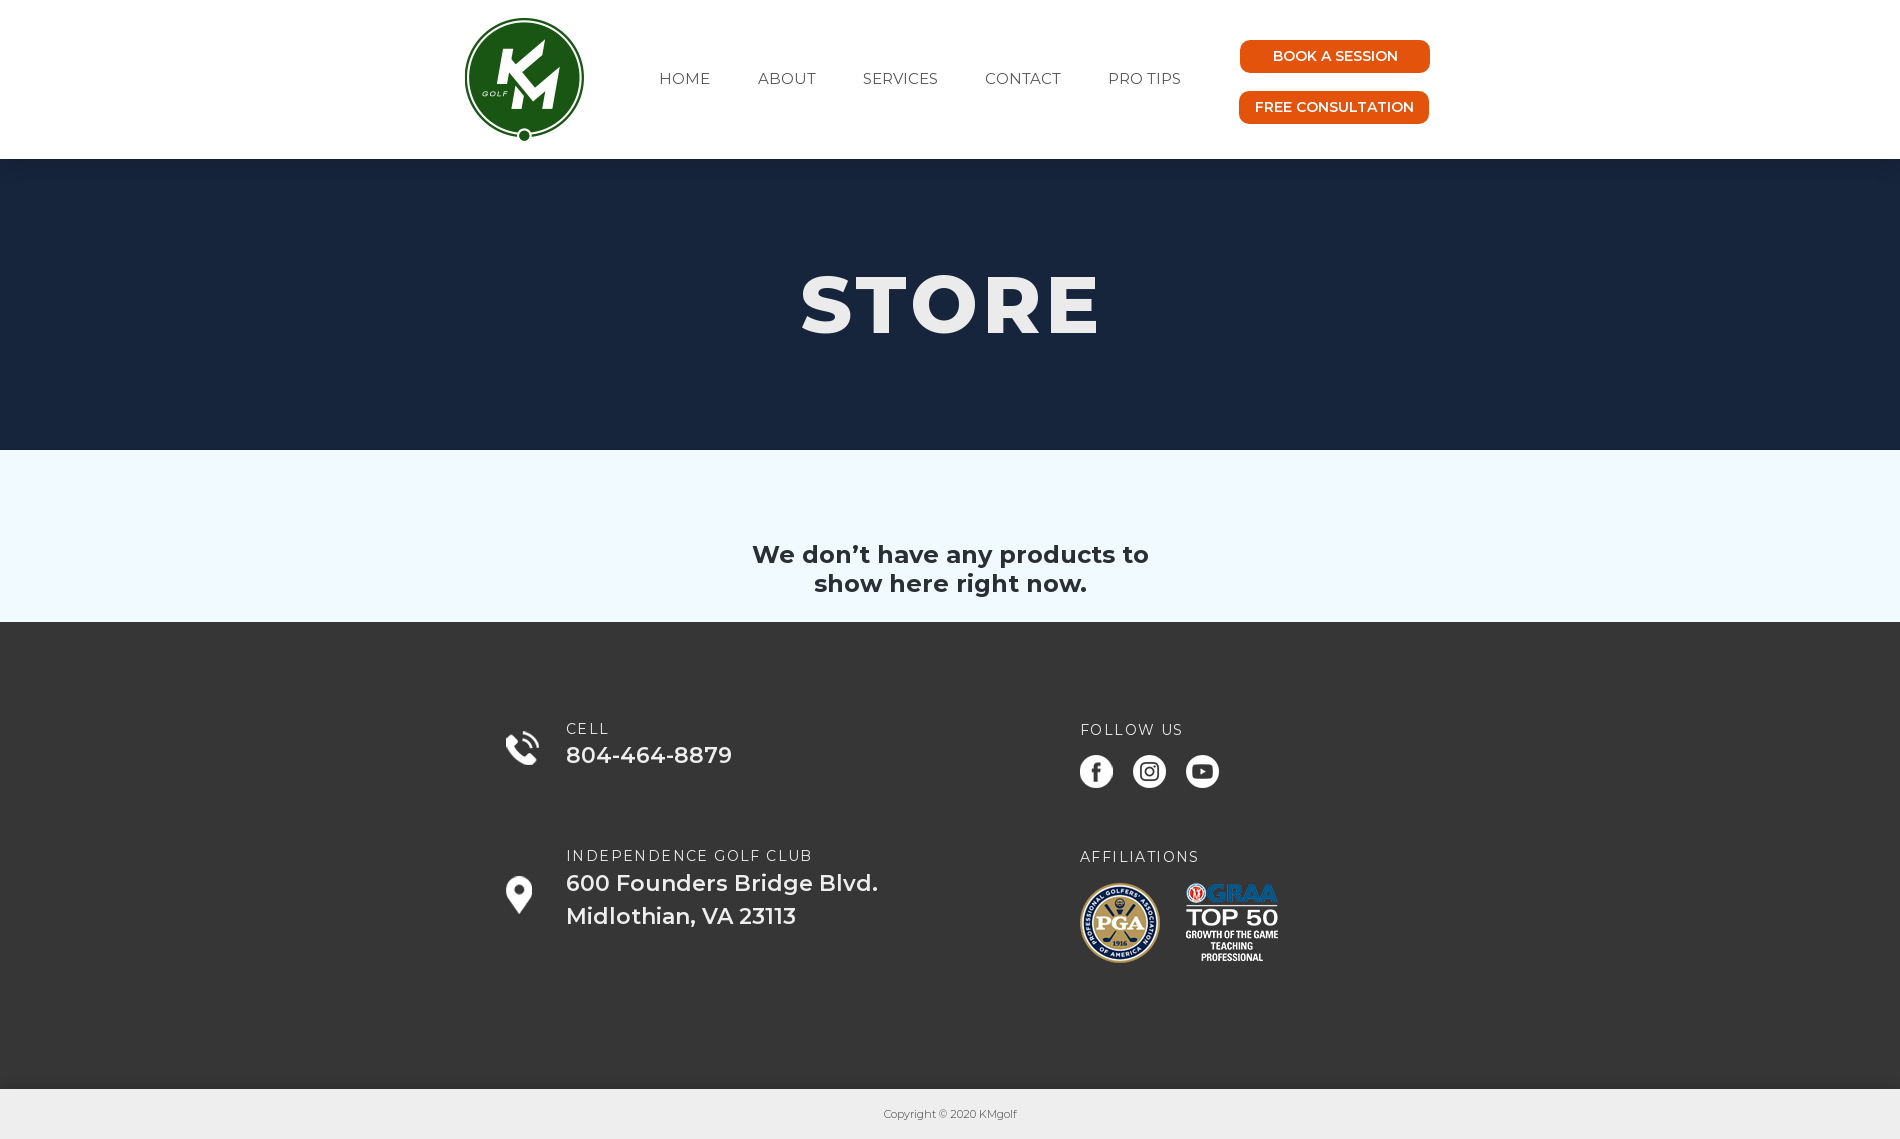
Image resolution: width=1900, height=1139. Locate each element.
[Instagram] (1149, 771)
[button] (909, 79)
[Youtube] (1202, 771)
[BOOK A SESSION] (1335, 56)
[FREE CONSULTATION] (1334, 107)
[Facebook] (1096, 771)
